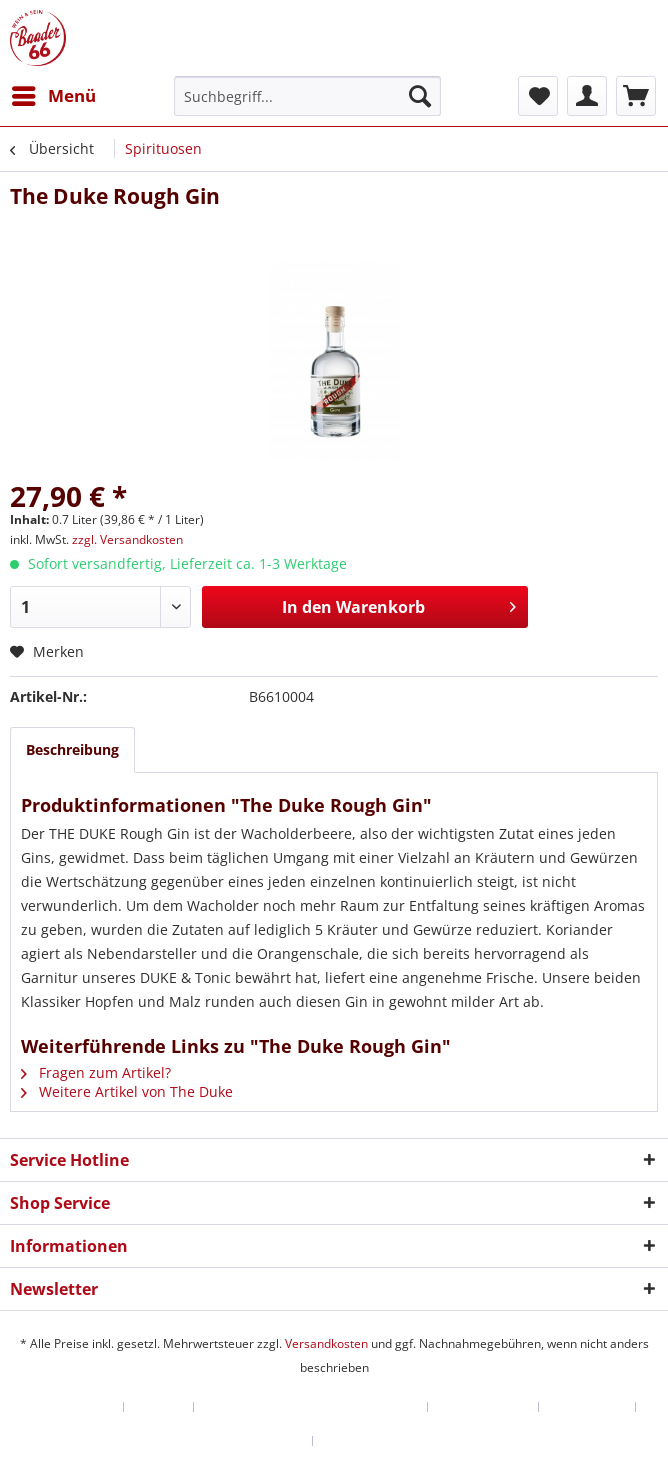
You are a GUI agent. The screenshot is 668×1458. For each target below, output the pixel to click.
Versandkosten (326, 1343)
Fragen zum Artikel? (96, 1072)
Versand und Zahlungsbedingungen (311, 1407)
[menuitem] (53, 96)
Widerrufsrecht (483, 1407)
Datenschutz (587, 1407)
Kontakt (159, 1407)
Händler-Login (70, 1407)
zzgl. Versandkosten (127, 539)
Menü (54, 93)
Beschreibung (72, 749)
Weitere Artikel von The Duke (127, 1091)
